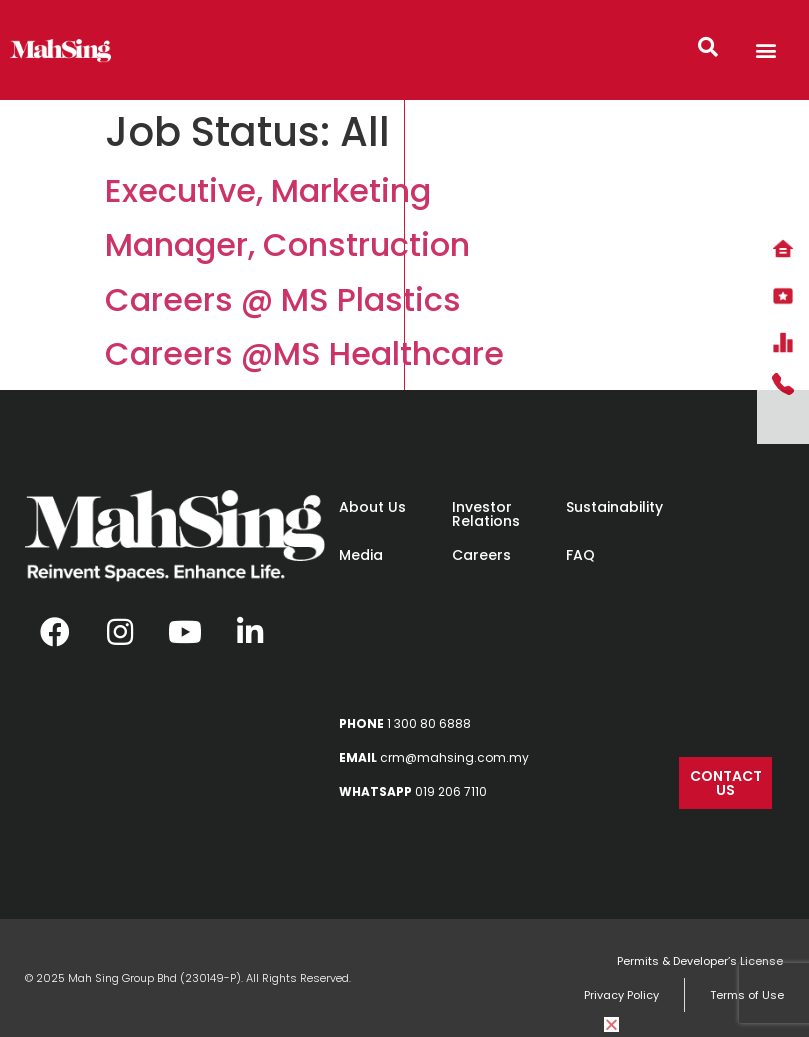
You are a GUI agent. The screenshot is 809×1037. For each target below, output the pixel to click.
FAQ (580, 555)
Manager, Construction (287, 244)
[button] (766, 50)
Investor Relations (486, 514)
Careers (481, 555)
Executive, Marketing (268, 190)
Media (361, 555)
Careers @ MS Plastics (283, 299)
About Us (372, 507)
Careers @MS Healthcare (304, 353)
